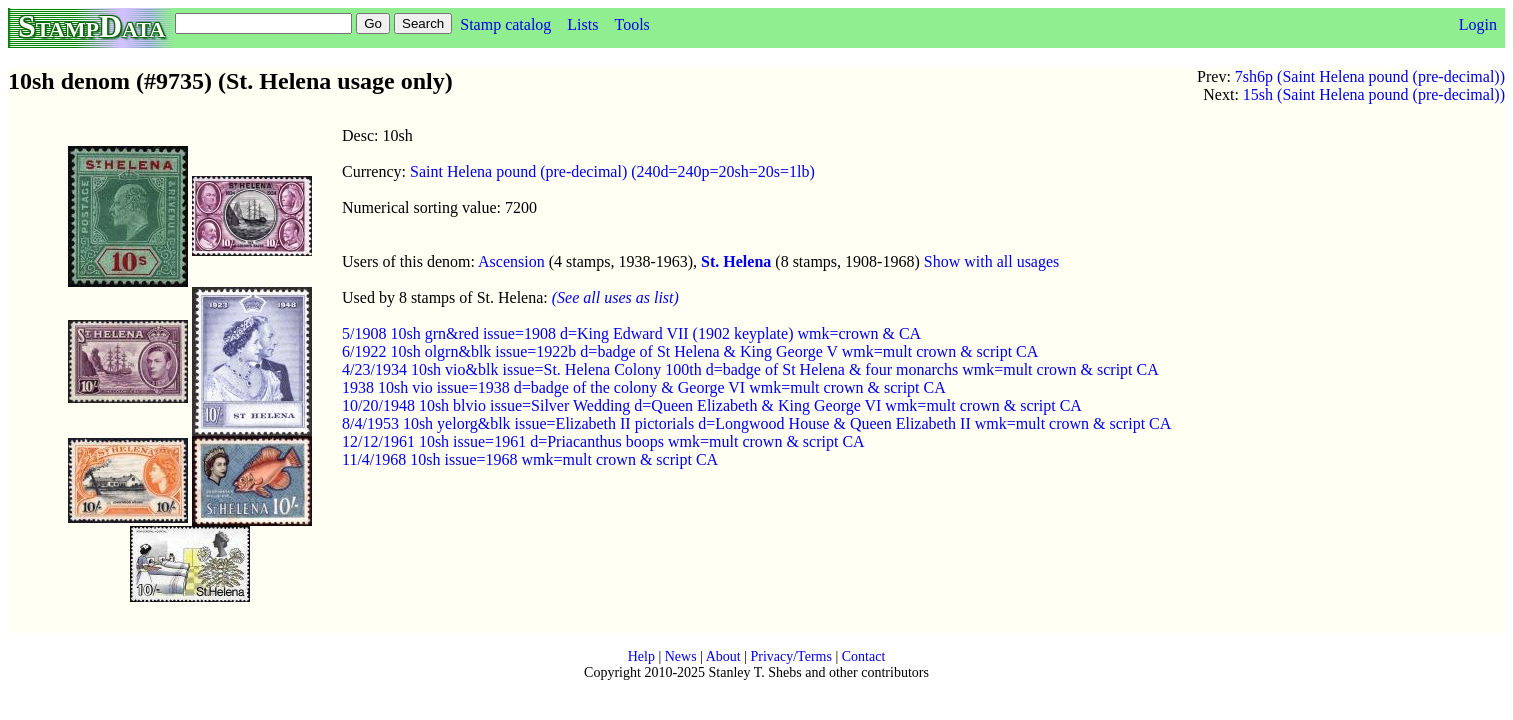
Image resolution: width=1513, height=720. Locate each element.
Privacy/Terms (790, 656)
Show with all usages (992, 261)
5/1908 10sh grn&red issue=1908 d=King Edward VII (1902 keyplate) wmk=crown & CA (631, 333)
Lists (582, 24)
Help (641, 656)
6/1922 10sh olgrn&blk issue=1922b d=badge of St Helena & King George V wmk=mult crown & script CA (690, 351)
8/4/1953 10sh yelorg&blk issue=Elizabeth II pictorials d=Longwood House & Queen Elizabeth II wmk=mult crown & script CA (756, 423)
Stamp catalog (505, 24)
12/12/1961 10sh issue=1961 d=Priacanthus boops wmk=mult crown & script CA (603, 441)
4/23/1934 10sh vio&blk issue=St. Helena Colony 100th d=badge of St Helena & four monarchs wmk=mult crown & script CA (750, 369)
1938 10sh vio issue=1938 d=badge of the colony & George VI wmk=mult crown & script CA (644, 387)
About (723, 656)
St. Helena (736, 261)
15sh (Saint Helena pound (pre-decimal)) (1374, 94)
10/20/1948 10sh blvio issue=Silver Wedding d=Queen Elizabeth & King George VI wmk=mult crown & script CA (712, 405)
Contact (864, 656)
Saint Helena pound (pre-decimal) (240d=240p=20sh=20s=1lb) (612, 171)
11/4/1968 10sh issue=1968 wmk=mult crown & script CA (530, 459)
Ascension (511, 261)
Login (1478, 24)
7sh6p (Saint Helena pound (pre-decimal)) (1370, 76)
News (681, 656)
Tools (631, 24)
